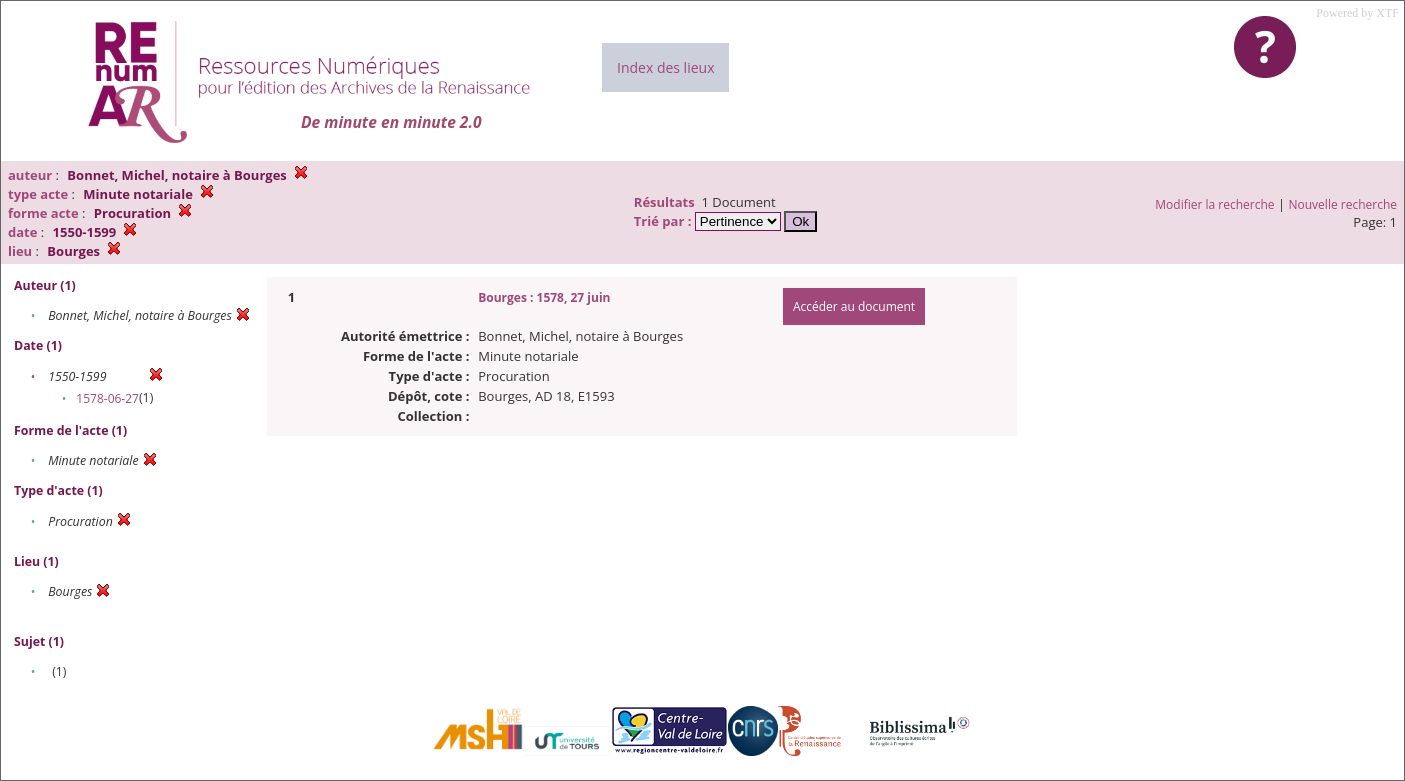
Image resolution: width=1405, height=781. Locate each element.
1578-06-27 (107, 398)
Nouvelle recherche (1343, 204)
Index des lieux (665, 67)
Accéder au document (854, 306)
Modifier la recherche (1214, 204)
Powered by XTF (1357, 13)
